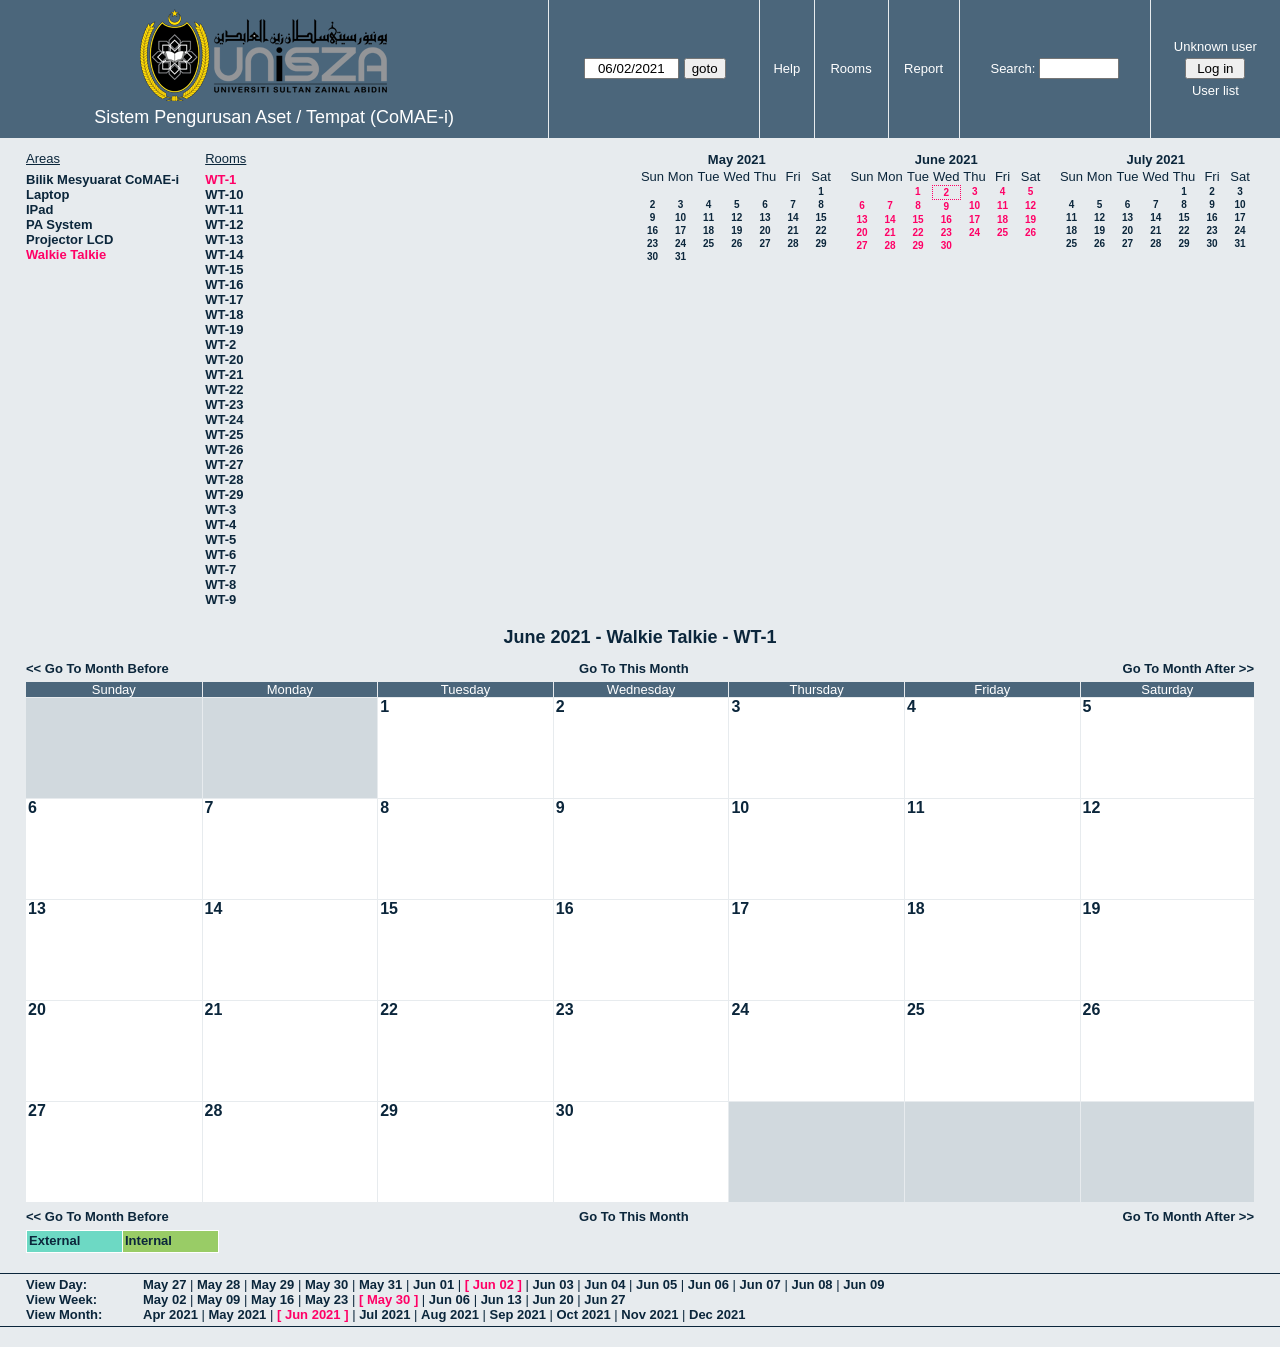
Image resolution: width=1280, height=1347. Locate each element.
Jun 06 (708, 1284)
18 (708, 230)
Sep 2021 (518, 1314)
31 (680, 256)
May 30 (326, 1284)
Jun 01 (433, 1284)
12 (736, 217)
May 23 (326, 1299)
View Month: (64, 1314)
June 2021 (946, 159)
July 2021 (1155, 159)
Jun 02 (493, 1284)
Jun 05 (656, 1284)
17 (680, 230)
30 (652, 256)
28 (792, 243)
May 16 (272, 1299)
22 (820, 230)
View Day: (56, 1284)
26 (736, 243)
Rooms (850, 68)
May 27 (164, 1284)
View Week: (61, 1299)
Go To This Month (634, 668)
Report (923, 68)
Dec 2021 (717, 1314)
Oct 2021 (583, 1314)
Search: (1012, 68)
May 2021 (737, 159)
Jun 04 (604, 1284)
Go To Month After (1179, 668)
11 (708, 217)
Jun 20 (552, 1299)
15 (820, 217)
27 (764, 243)
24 (680, 243)
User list (1215, 90)
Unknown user (1215, 46)
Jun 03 (552, 1284)
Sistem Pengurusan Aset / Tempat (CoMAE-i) (274, 117)
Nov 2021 (649, 1314)
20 (764, 230)
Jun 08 (811, 1284)
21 (792, 230)
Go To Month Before (107, 668)
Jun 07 (760, 1284)
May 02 (164, 1299)
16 (652, 230)
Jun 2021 (313, 1314)
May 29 (272, 1284)
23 (652, 243)
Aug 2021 (450, 1314)
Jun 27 (604, 1299)
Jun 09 (863, 1284)
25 (708, 243)
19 (736, 230)
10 (680, 217)
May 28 (218, 1284)
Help (786, 68)
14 (792, 217)
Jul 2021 (384, 1314)
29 (820, 243)
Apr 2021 (170, 1314)
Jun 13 (501, 1299)
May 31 (380, 1284)
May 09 (218, 1299)
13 (764, 217)
